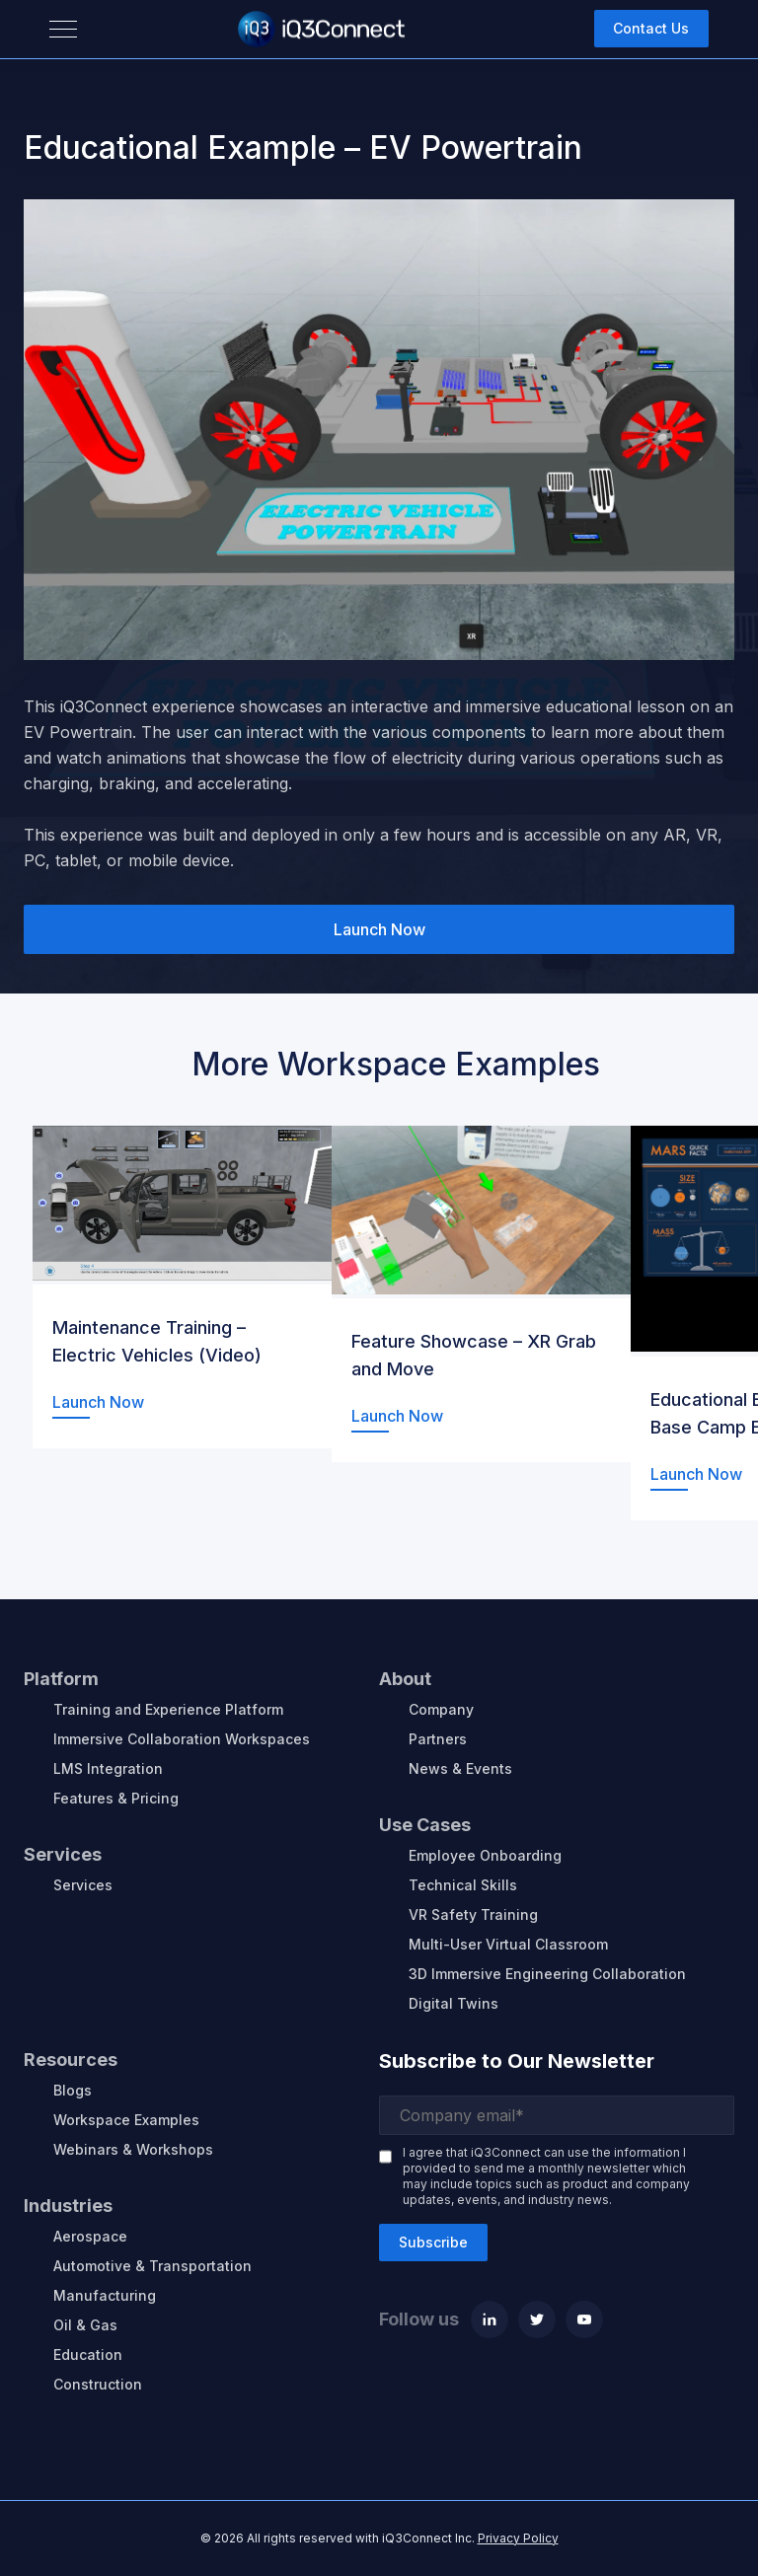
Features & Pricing (116, 1798)
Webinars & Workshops (133, 2149)
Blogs (72, 2090)
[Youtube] (584, 2319)
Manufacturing (104, 2295)
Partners (438, 1738)
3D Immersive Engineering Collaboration (547, 1973)
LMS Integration (108, 1768)
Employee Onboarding (485, 1855)
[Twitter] (537, 2319)
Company (441, 1709)
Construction (97, 2384)
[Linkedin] (489, 2319)
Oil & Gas (85, 2325)
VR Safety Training (473, 1914)
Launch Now (379, 929)
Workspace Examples (126, 2119)
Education (87, 2354)
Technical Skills (463, 1885)
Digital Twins (453, 2003)
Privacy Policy (518, 2538)
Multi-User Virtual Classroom (508, 1944)
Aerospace (90, 2236)
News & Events (460, 1768)
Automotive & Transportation (152, 2265)
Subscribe (433, 2242)
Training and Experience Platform (168, 1709)
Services (83, 1885)
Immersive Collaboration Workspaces (181, 1738)
